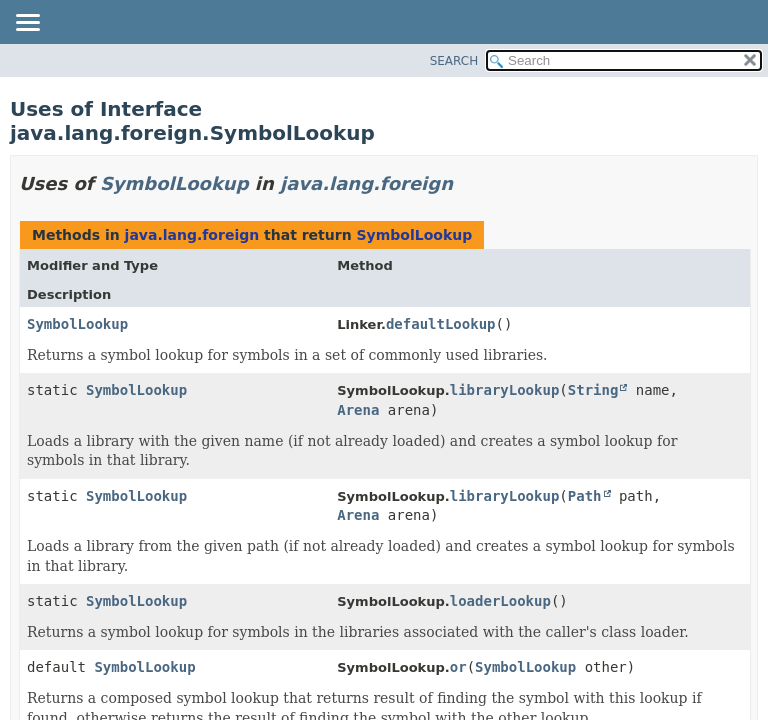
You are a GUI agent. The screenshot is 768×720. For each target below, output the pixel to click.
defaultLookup (441, 324)
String (593, 390)
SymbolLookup (174, 183)
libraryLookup (505, 390)
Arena (358, 410)
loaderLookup (500, 601)
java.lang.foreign (366, 183)
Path (585, 496)
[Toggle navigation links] (27, 24)
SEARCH (454, 61)
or (458, 667)
